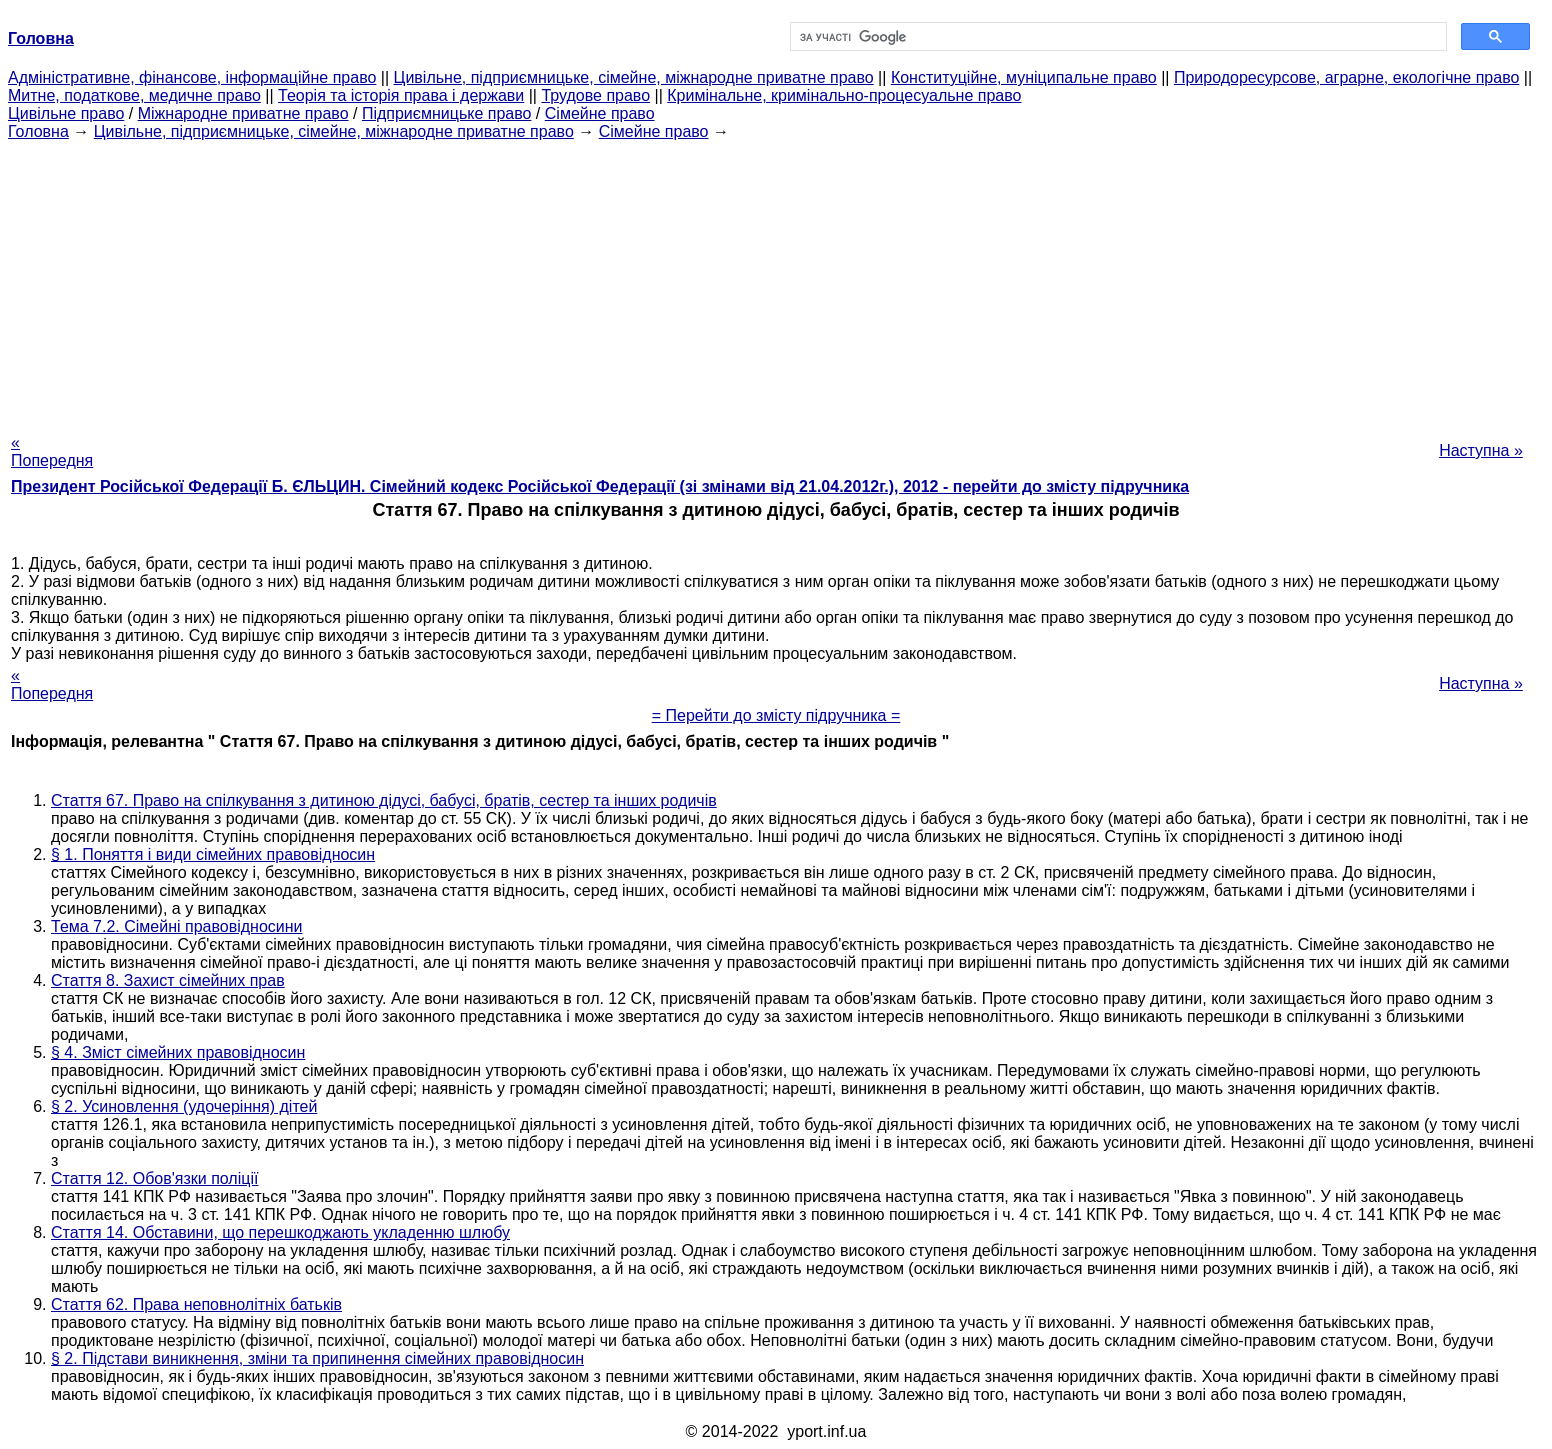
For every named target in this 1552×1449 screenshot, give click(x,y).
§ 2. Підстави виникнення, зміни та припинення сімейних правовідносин (317, 1358)
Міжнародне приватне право (243, 113)
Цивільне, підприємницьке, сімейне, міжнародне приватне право (634, 77)
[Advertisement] (776, 281)
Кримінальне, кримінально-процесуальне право (844, 95)
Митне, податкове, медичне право (134, 95)
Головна (38, 131)
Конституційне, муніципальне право (1024, 77)
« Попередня (52, 451)
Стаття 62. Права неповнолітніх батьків (196, 1304)
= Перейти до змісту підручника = (776, 715)
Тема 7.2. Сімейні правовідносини (177, 926)
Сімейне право (600, 113)
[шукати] (1116, 37)
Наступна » (1481, 450)
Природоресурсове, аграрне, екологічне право (1346, 77)
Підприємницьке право (447, 113)
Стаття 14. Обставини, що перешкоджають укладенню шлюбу (280, 1232)
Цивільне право (66, 113)
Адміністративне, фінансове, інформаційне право (192, 77)
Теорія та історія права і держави (401, 95)
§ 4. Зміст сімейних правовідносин (178, 1052)
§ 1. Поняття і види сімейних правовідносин (213, 854)
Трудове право (595, 95)
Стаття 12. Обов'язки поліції (154, 1178)
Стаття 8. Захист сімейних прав (168, 980)
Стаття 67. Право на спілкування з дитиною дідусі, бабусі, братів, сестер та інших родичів (384, 800)
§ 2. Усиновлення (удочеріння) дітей (184, 1106)
